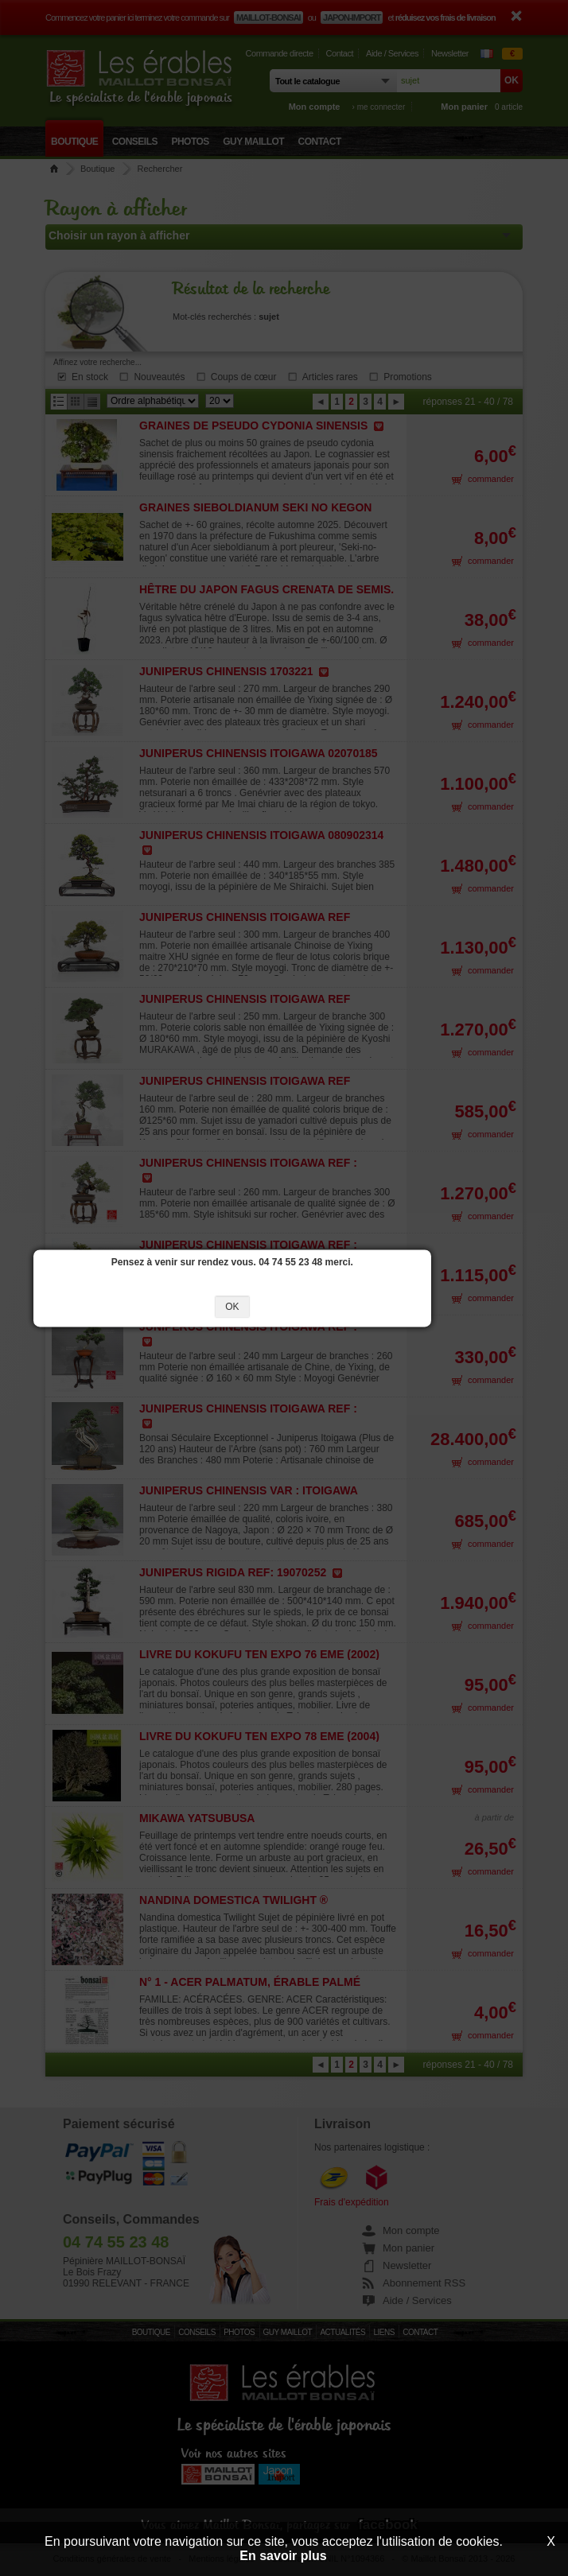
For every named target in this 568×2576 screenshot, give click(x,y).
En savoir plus (282, 2555)
